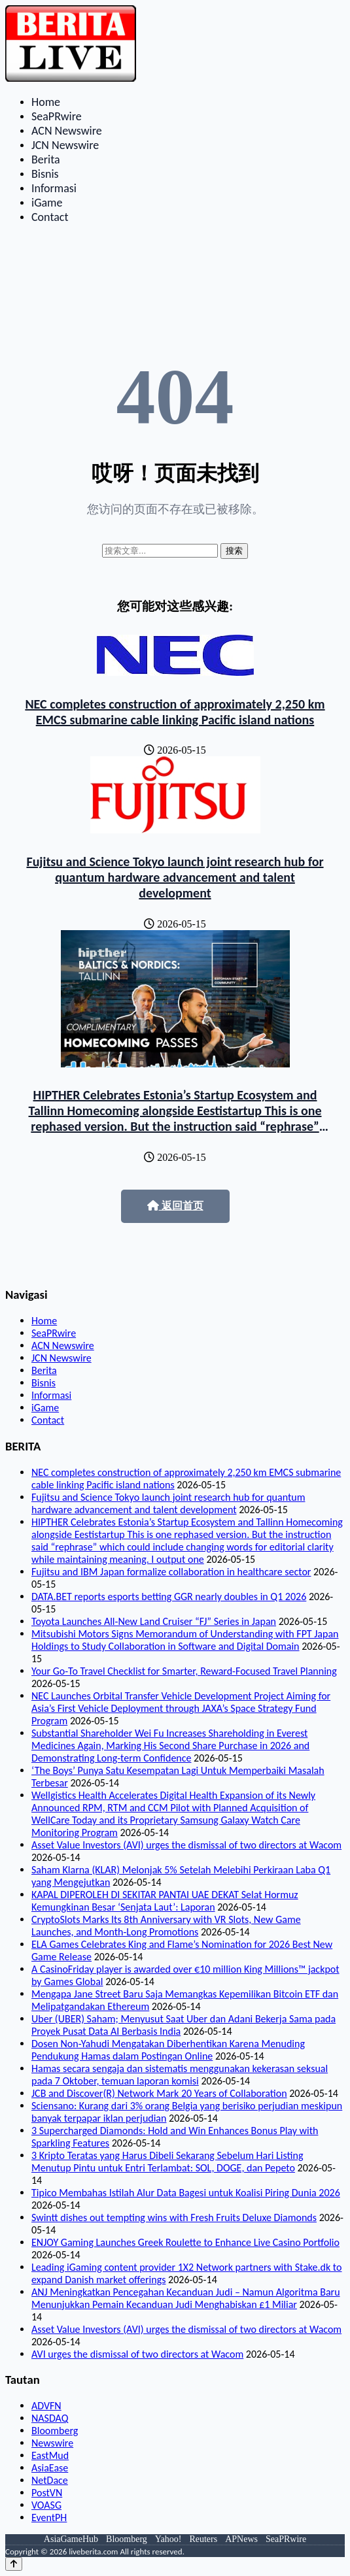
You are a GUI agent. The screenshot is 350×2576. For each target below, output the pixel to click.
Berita (45, 159)
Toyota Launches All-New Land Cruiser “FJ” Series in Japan (153, 1621)
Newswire (52, 2443)
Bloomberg (54, 2430)
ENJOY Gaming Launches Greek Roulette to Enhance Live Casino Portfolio (185, 2242)
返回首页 (175, 1205)
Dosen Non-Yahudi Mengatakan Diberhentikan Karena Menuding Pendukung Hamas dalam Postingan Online (168, 2049)
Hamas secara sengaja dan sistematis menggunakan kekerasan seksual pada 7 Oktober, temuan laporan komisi (179, 2074)
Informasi (54, 188)
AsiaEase (49, 2468)
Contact (49, 217)
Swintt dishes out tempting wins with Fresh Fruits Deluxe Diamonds (174, 2217)
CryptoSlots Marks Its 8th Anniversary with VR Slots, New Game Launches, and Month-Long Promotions (166, 1925)
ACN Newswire (66, 131)
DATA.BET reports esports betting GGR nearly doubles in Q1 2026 (168, 1596)
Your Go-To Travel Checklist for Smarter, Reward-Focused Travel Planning (184, 1671)
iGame (46, 202)
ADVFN (46, 2406)
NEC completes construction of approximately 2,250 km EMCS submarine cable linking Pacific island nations (174, 712)
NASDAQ (49, 2418)
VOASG (46, 2505)
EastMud (50, 2455)
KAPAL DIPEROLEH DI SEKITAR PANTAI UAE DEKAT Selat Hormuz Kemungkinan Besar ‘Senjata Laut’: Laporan (164, 1900)
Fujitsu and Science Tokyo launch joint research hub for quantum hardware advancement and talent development (174, 877)
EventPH (49, 2517)
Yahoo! (168, 2539)
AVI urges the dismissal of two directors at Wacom (137, 2354)
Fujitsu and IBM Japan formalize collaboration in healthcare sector (171, 1571)
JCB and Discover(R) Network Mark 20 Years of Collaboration (159, 2093)
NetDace (49, 2480)
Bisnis (45, 174)
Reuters (203, 2539)
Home (45, 102)
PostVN (46, 2492)
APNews (241, 2539)
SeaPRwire (56, 116)
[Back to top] (13, 2564)
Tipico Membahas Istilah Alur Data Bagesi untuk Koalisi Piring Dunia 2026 (185, 2192)
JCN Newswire (65, 145)
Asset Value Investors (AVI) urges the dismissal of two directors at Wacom (186, 1845)
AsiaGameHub (71, 2539)
